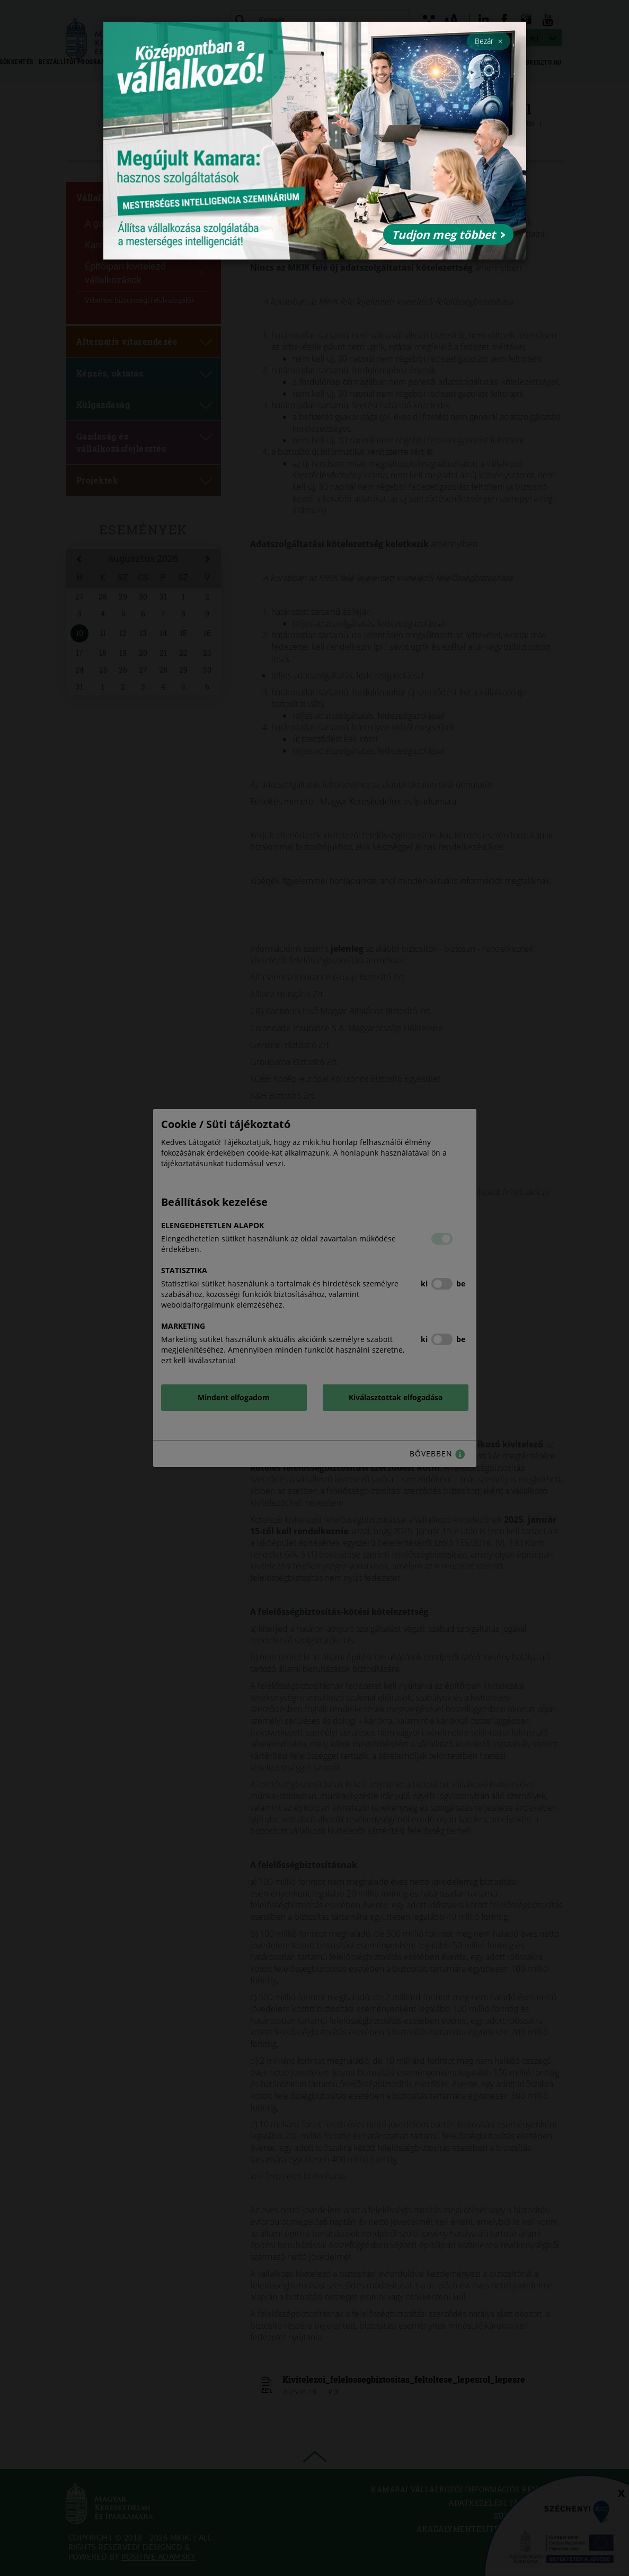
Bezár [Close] (488, 40)
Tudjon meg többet (448, 234)
